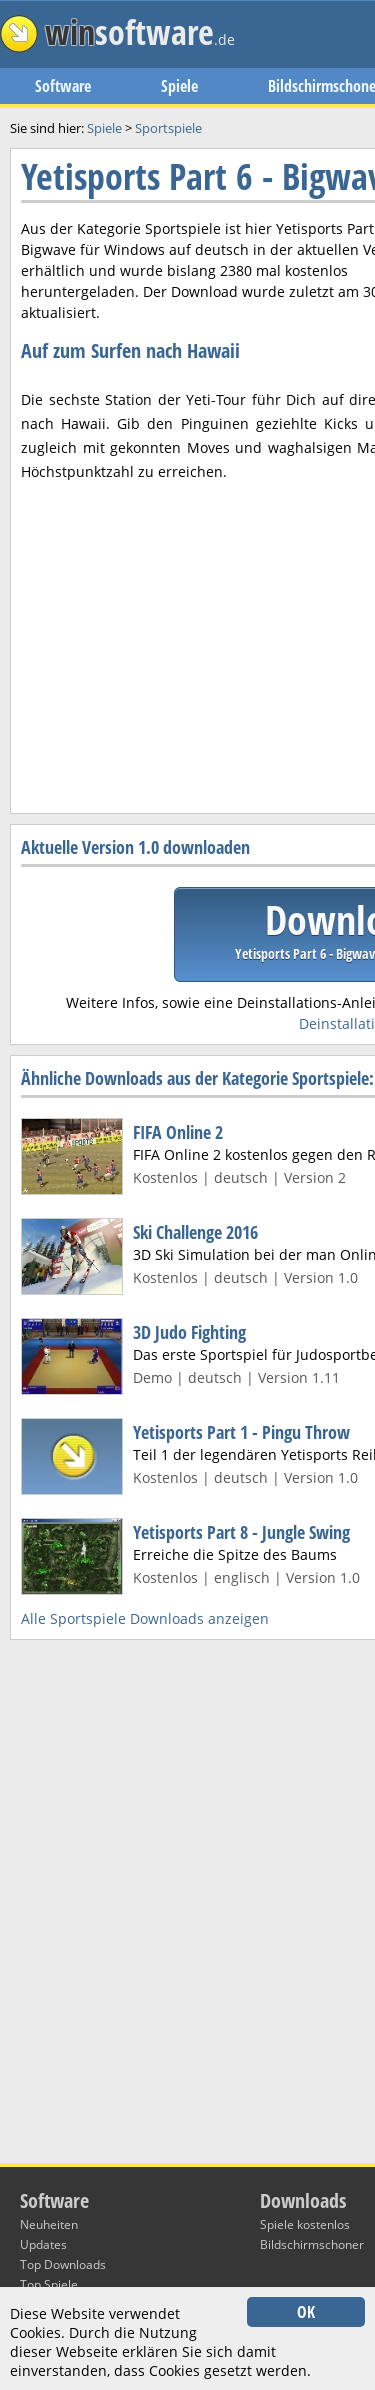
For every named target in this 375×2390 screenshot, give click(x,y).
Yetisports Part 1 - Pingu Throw (241, 1432)
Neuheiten (49, 2224)
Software (63, 86)
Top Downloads (63, 2264)
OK (306, 2312)
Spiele (179, 86)
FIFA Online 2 (178, 1132)
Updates (43, 2244)
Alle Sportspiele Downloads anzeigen (145, 1618)
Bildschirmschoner (312, 2244)
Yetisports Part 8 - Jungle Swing (241, 1532)
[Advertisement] (187, 601)
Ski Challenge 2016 (195, 1232)
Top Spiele (49, 2284)
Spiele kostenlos (305, 2224)
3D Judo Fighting (189, 1332)
